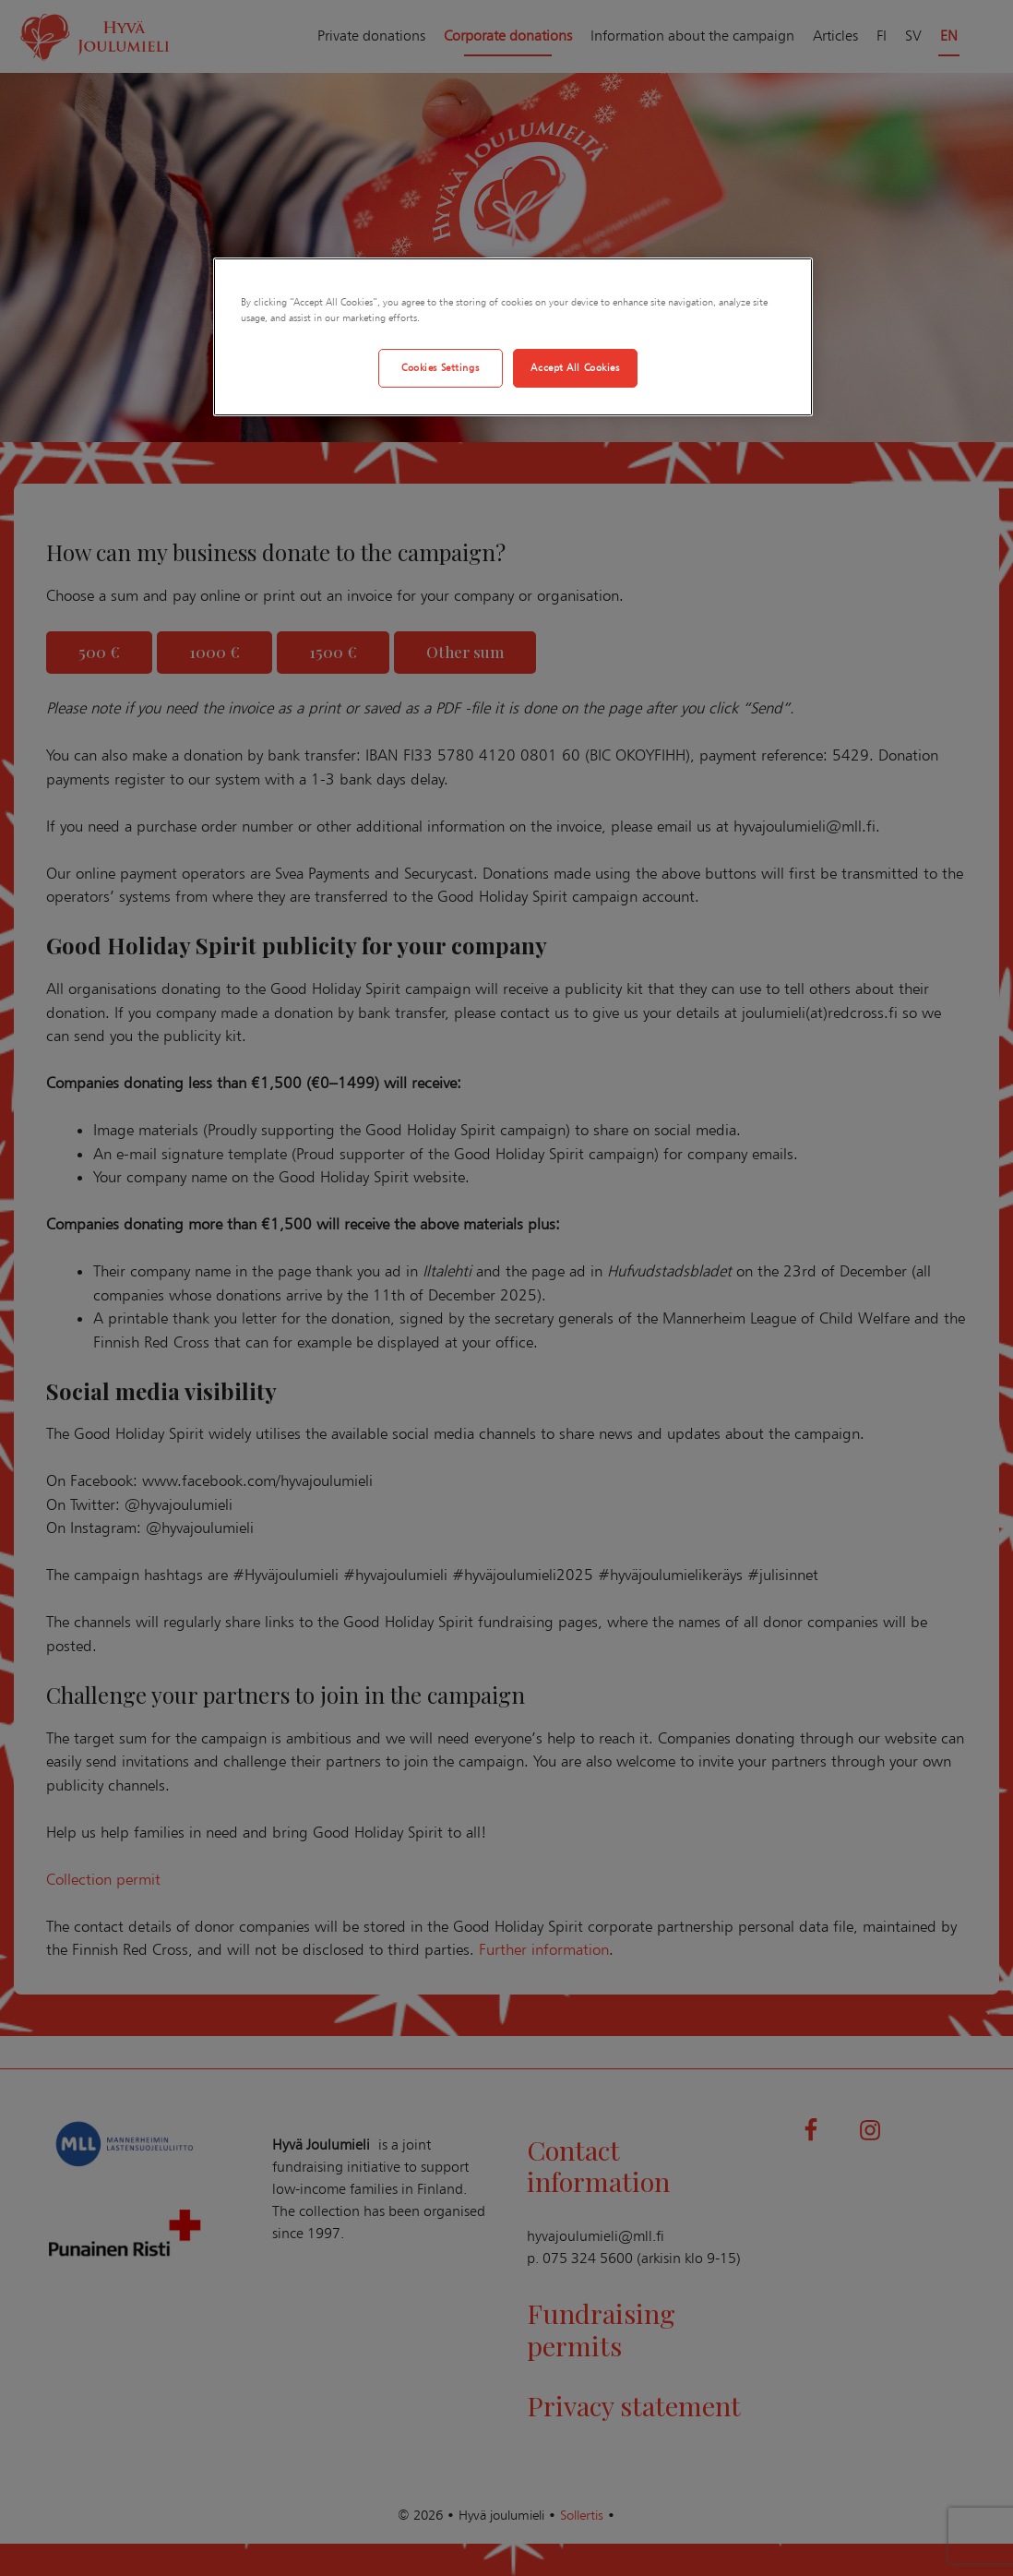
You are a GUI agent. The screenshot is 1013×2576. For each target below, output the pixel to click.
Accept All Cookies (574, 367)
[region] (513, 337)
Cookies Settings (440, 367)
